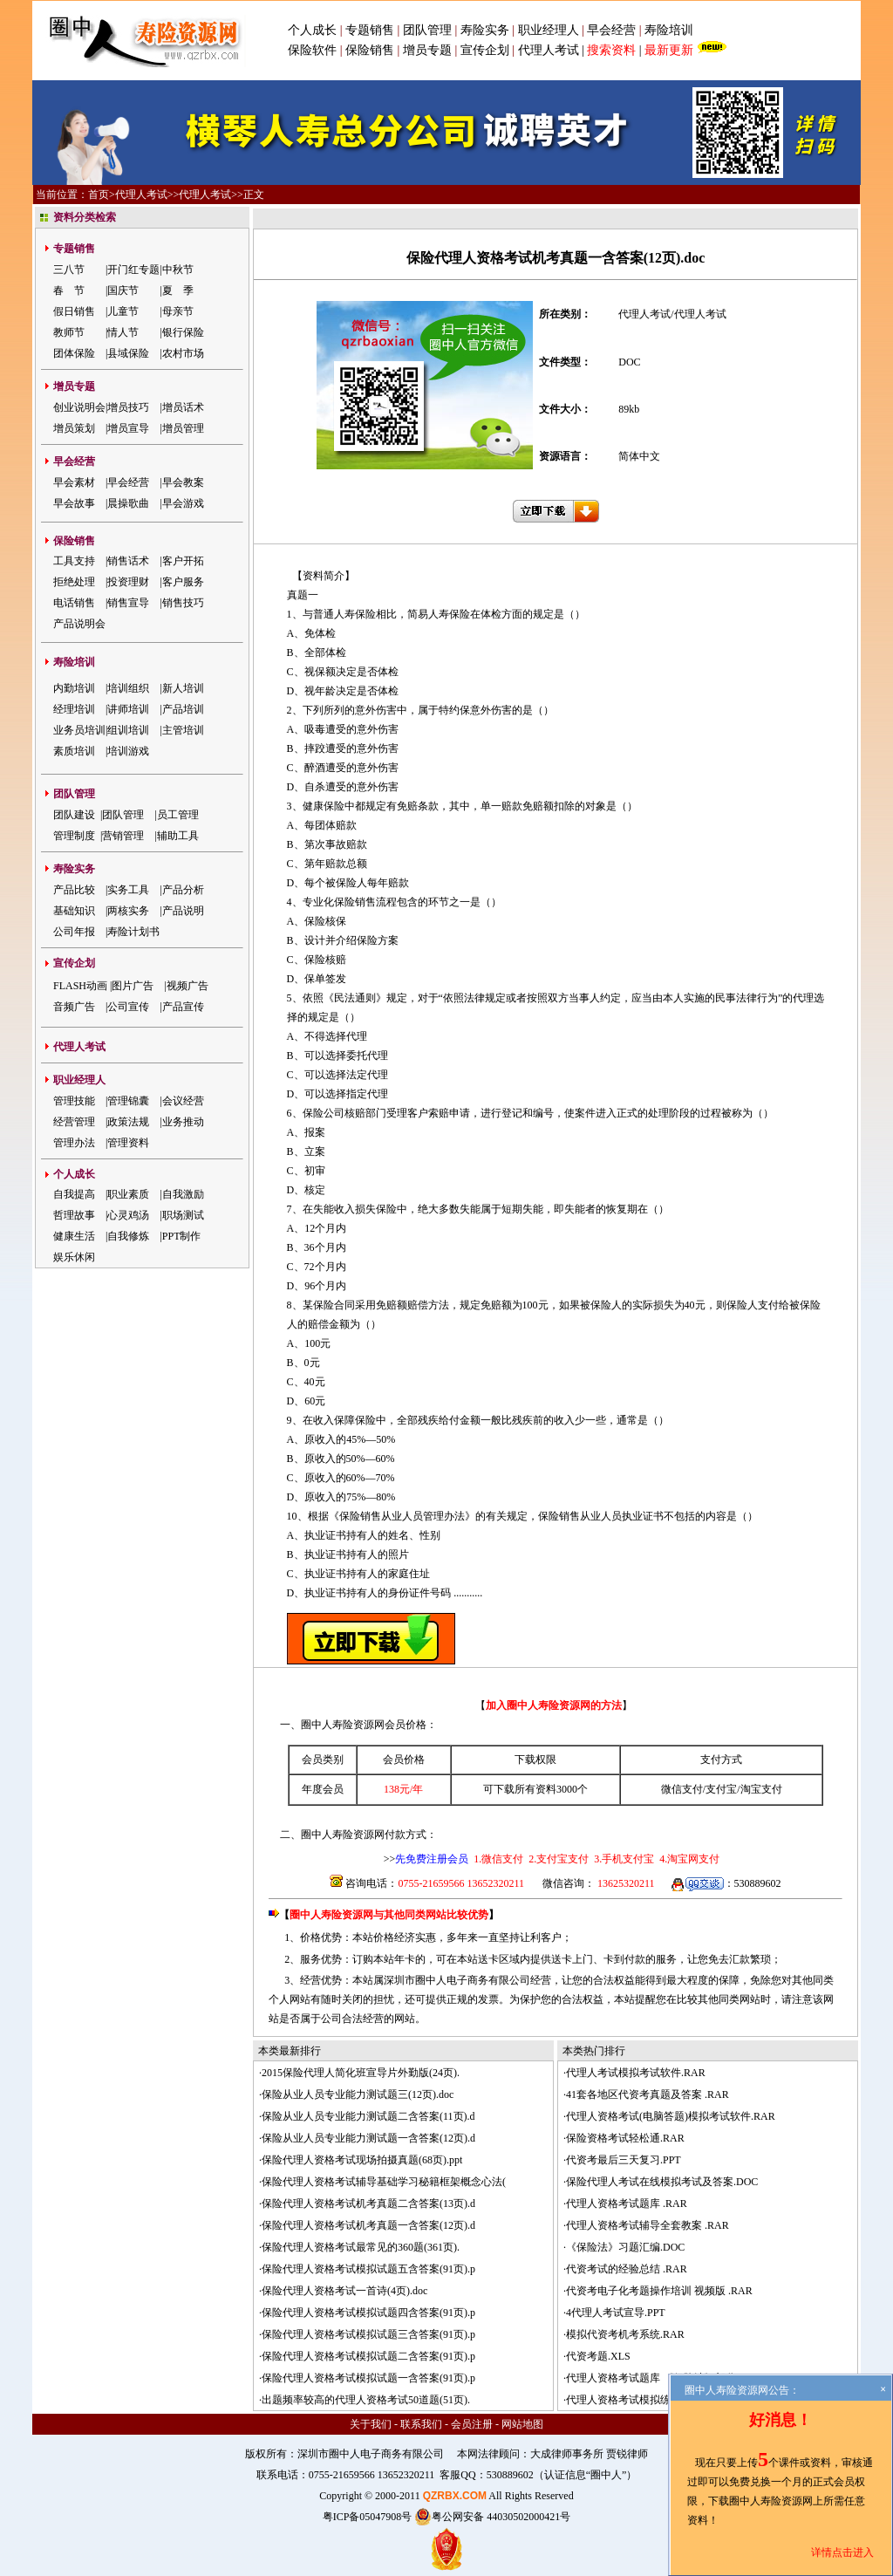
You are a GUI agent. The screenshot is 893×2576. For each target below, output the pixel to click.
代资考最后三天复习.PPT (623, 2160)
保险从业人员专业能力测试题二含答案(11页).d (368, 2116)
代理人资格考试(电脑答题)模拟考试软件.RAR (670, 2116)
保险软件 (312, 50)
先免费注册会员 (431, 1859)
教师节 (69, 332)
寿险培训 (668, 30)
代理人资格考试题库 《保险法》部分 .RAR (664, 2378)
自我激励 (183, 1194)
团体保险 (74, 353)
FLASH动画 (80, 986)
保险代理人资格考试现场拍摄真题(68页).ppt (362, 2160)
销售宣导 (128, 603)
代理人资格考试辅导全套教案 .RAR (647, 2225)
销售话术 (128, 561)
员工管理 (178, 815)
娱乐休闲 (74, 1257)
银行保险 (183, 332)
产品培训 (183, 709)
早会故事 (74, 503)
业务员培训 (79, 730)
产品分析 (183, 890)
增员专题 (427, 50)
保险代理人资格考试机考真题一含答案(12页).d (368, 2225)
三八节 (69, 269)
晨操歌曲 (128, 503)
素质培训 (74, 751)
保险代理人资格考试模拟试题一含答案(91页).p (368, 2378)
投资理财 (128, 582)
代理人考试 (548, 50)
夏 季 (178, 290)
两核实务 (128, 911)
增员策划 (74, 428)
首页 (98, 194)
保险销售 (369, 50)
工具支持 (74, 561)
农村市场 (183, 353)
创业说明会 (79, 407)
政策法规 (128, 1122)
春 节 (69, 290)
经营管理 (74, 1122)
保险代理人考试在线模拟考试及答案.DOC (662, 2182)
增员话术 (183, 407)
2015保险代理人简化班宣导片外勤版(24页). (361, 2073)
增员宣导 (128, 428)
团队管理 (427, 30)
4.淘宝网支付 (688, 1859)
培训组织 (128, 688)
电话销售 (74, 603)
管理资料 (128, 1143)
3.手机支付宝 (622, 1859)
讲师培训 (128, 709)
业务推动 (183, 1122)
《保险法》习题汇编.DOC (625, 2247)
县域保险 (128, 353)
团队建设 (74, 815)
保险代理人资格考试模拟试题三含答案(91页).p (368, 2334)
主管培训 (183, 730)
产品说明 (183, 911)
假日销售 (74, 311)
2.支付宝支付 (557, 1859)
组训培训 (128, 730)
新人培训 (183, 688)
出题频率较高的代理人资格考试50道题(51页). (366, 2400)
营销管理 (123, 836)
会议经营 (183, 1101)
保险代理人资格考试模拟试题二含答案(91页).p (368, 2356)
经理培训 (74, 709)
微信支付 (682, 1789)
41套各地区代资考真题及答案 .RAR (647, 2094)
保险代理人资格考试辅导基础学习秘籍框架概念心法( (384, 2182)
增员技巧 (128, 407)
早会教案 (183, 482)
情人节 (123, 332)
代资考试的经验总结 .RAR (626, 2269)
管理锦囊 (128, 1101)
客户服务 (183, 582)
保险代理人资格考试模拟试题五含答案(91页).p (368, 2269)
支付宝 (721, 1789)
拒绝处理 (74, 582)
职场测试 (183, 1215)
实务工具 (128, 890)
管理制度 (74, 836)
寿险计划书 (133, 932)
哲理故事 (74, 1215)
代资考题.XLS (598, 2356)
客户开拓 (183, 561)
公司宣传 (128, 1007)
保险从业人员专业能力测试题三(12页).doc (357, 2094)
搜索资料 (611, 50)
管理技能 (74, 1101)
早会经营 (611, 30)
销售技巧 (183, 603)
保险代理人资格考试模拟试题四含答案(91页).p (368, 2312)
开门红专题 (133, 269)
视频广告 (187, 986)
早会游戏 (183, 503)
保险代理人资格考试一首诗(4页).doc (344, 2291)
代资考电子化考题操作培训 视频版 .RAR (659, 2291)
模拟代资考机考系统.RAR (625, 2334)
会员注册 (472, 2424)
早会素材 (74, 482)
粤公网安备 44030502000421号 (492, 2516)
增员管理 (183, 428)
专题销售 (371, 30)
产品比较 (74, 890)
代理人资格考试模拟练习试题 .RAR (647, 2400)
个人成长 (312, 30)
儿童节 (123, 311)
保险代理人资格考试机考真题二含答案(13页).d (368, 2203)
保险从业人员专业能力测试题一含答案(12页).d (368, 2138)
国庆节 (123, 290)
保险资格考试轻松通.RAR (625, 2138)
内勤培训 (74, 688)
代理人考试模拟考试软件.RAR (636, 2073)
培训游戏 (128, 751)
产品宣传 (183, 1007)
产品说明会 (79, 624)
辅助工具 (178, 836)
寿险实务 (484, 30)
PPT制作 (181, 1236)
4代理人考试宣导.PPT (615, 2312)
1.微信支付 (498, 1859)
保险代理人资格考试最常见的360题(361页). (361, 2247)
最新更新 (668, 50)
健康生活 (74, 1236)
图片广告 (132, 986)
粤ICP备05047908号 (367, 2517)
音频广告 (74, 1007)
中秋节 (178, 269)
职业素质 (128, 1194)
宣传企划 (484, 50)
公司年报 (74, 932)
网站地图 (522, 2424)
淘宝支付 (761, 1789)
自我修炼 (128, 1236)
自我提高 (74, 1194)
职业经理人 (548, 30)
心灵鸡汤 (128, 1215)
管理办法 (74, 1143)
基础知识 (74, 911)
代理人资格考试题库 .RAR (626, 2203)
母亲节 (178, 311)
